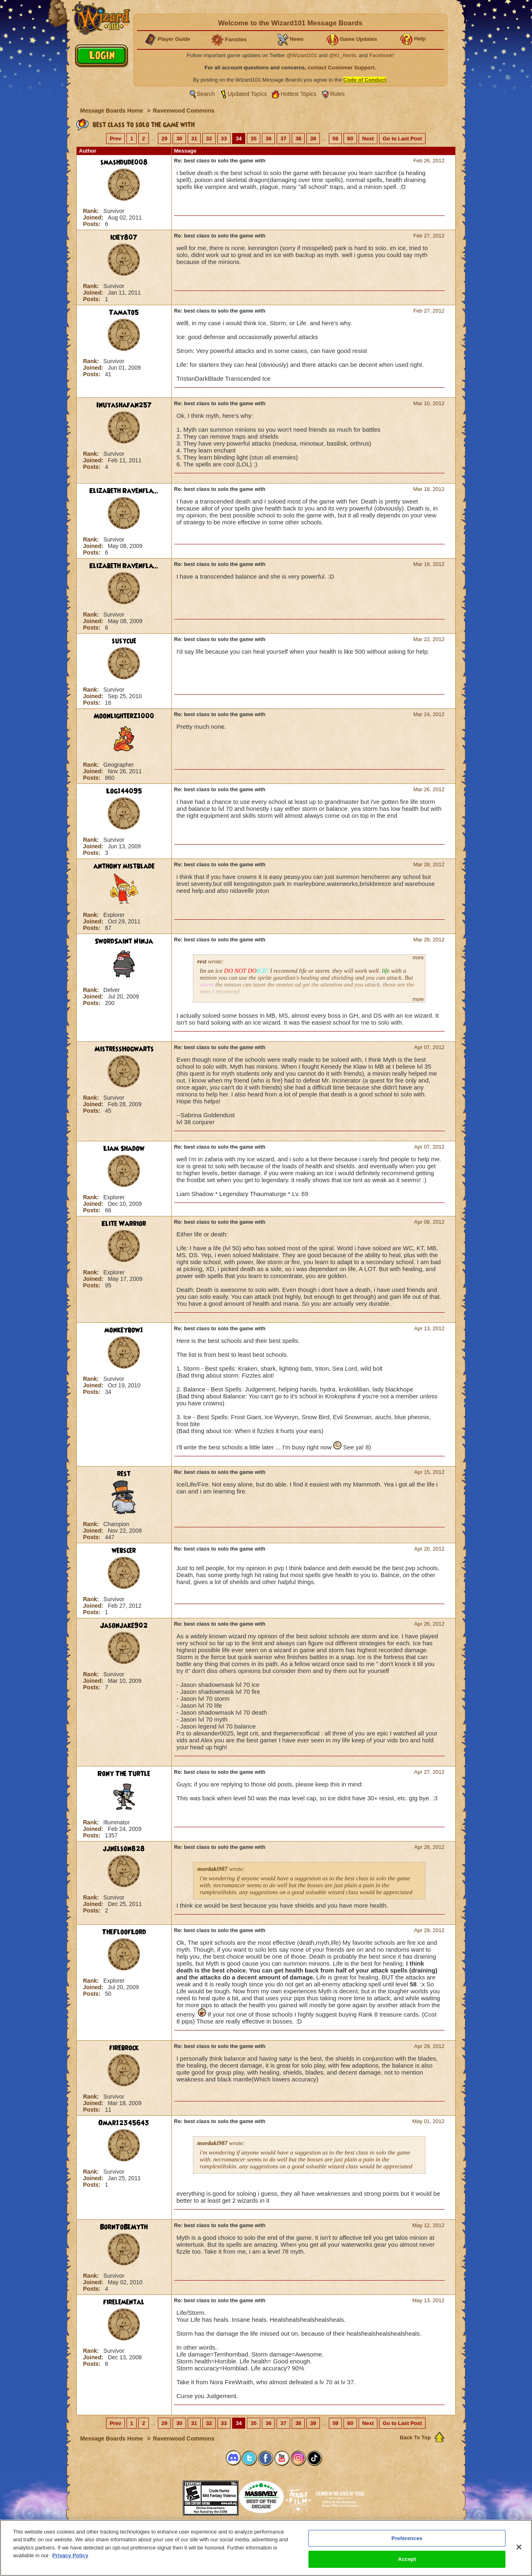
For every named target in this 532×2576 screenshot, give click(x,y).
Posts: (92, 224)
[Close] (519, 2547)
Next (368, 138)
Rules (337, 94)
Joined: (94, 217)
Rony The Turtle (124, 1774)
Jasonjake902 (124, 1626)
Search (206, 94)
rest (124, 1474)
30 (179, 138)
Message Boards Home (112, 110)
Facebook (380, 55)
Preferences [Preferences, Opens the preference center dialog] (407, 2538)
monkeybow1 (123, 1330)
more (417, 958)
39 (313, 138)
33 (224, 138)
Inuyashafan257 (124, 405)
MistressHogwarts (124, 1049)
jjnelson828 (124, 1849)
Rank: (92, 211)
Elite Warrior (124, 1224)
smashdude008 (124, 162)
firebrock (124, 2048)
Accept (407, 2559)
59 (335, 138)
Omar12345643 (123, 2123)
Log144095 (124, 791)
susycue (124, 641)
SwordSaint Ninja (124, 941)
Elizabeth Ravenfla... (123, 491)
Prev (115, 138)
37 (283, 138)
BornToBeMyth (124, 2227)
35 (253, 138)
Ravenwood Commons (184, 110)
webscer (124, 1550)
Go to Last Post (402, 138)
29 (164, 138)
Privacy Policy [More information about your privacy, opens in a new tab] (70, 2555)
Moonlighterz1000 (123, 716)
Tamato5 (124, 312)
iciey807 (123, 237)
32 (209, 138)
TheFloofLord (124, 1932)
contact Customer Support (341, 67)
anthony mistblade (124, 866)
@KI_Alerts (342, 55)
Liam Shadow (123, 1149)
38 (298, 138)
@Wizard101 (301, 55)
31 (194, 138)
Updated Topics (247, 94)
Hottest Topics (299, 94)
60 (350, 138)
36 (268, 138)
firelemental (123, 2302)
